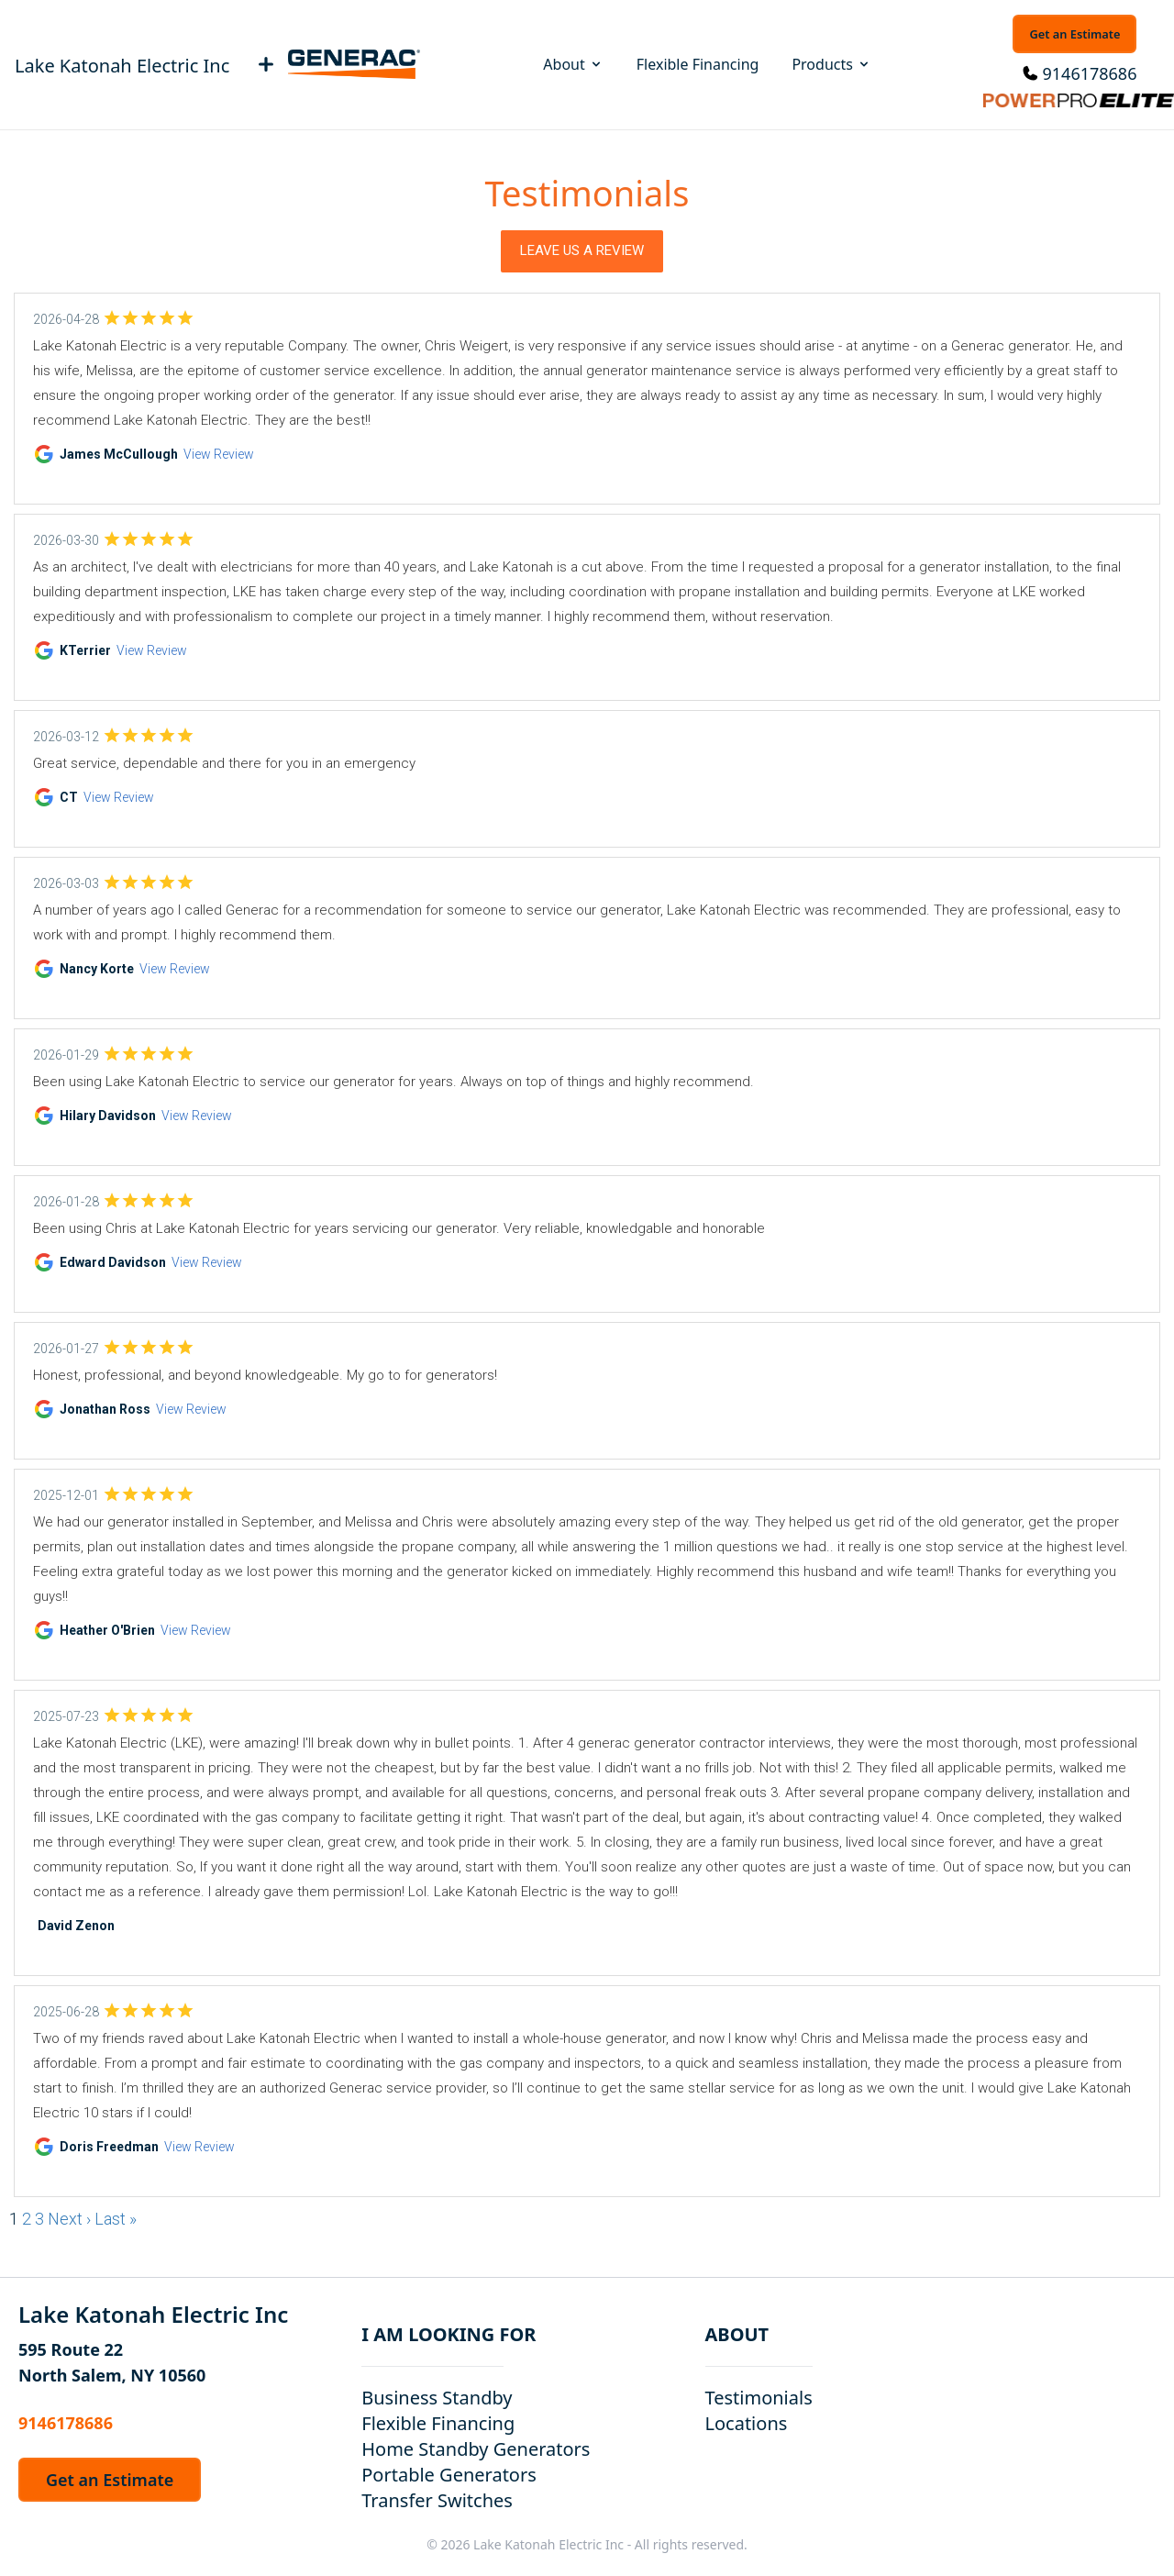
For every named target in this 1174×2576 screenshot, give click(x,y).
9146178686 (1090, 73)
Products (831, 64)
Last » (115, 2218)
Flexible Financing (698, 64)
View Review (218, 454)
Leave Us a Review (582, 250)
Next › (69, 2218)
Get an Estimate (1074, 34)
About (573, 64)
